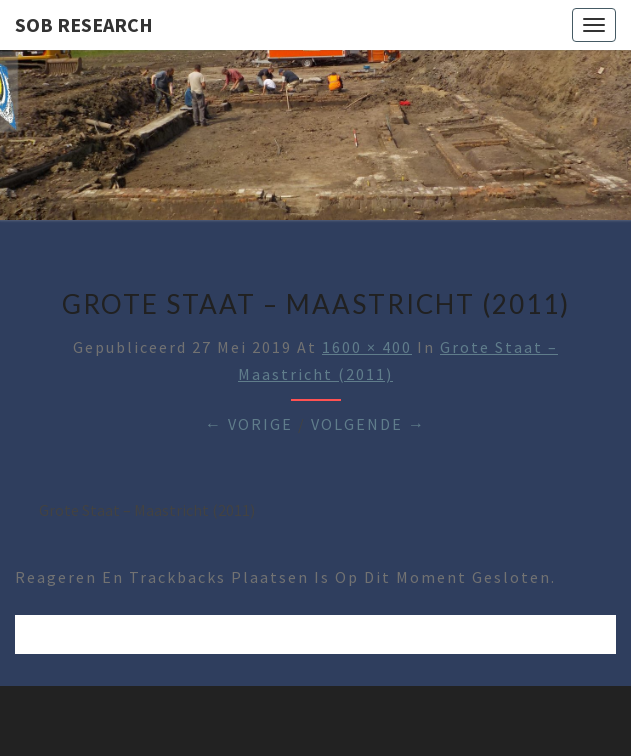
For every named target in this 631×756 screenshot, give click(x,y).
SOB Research (84, 24)
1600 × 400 (367, 347)
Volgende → (368, 424)
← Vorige (249, 424)
